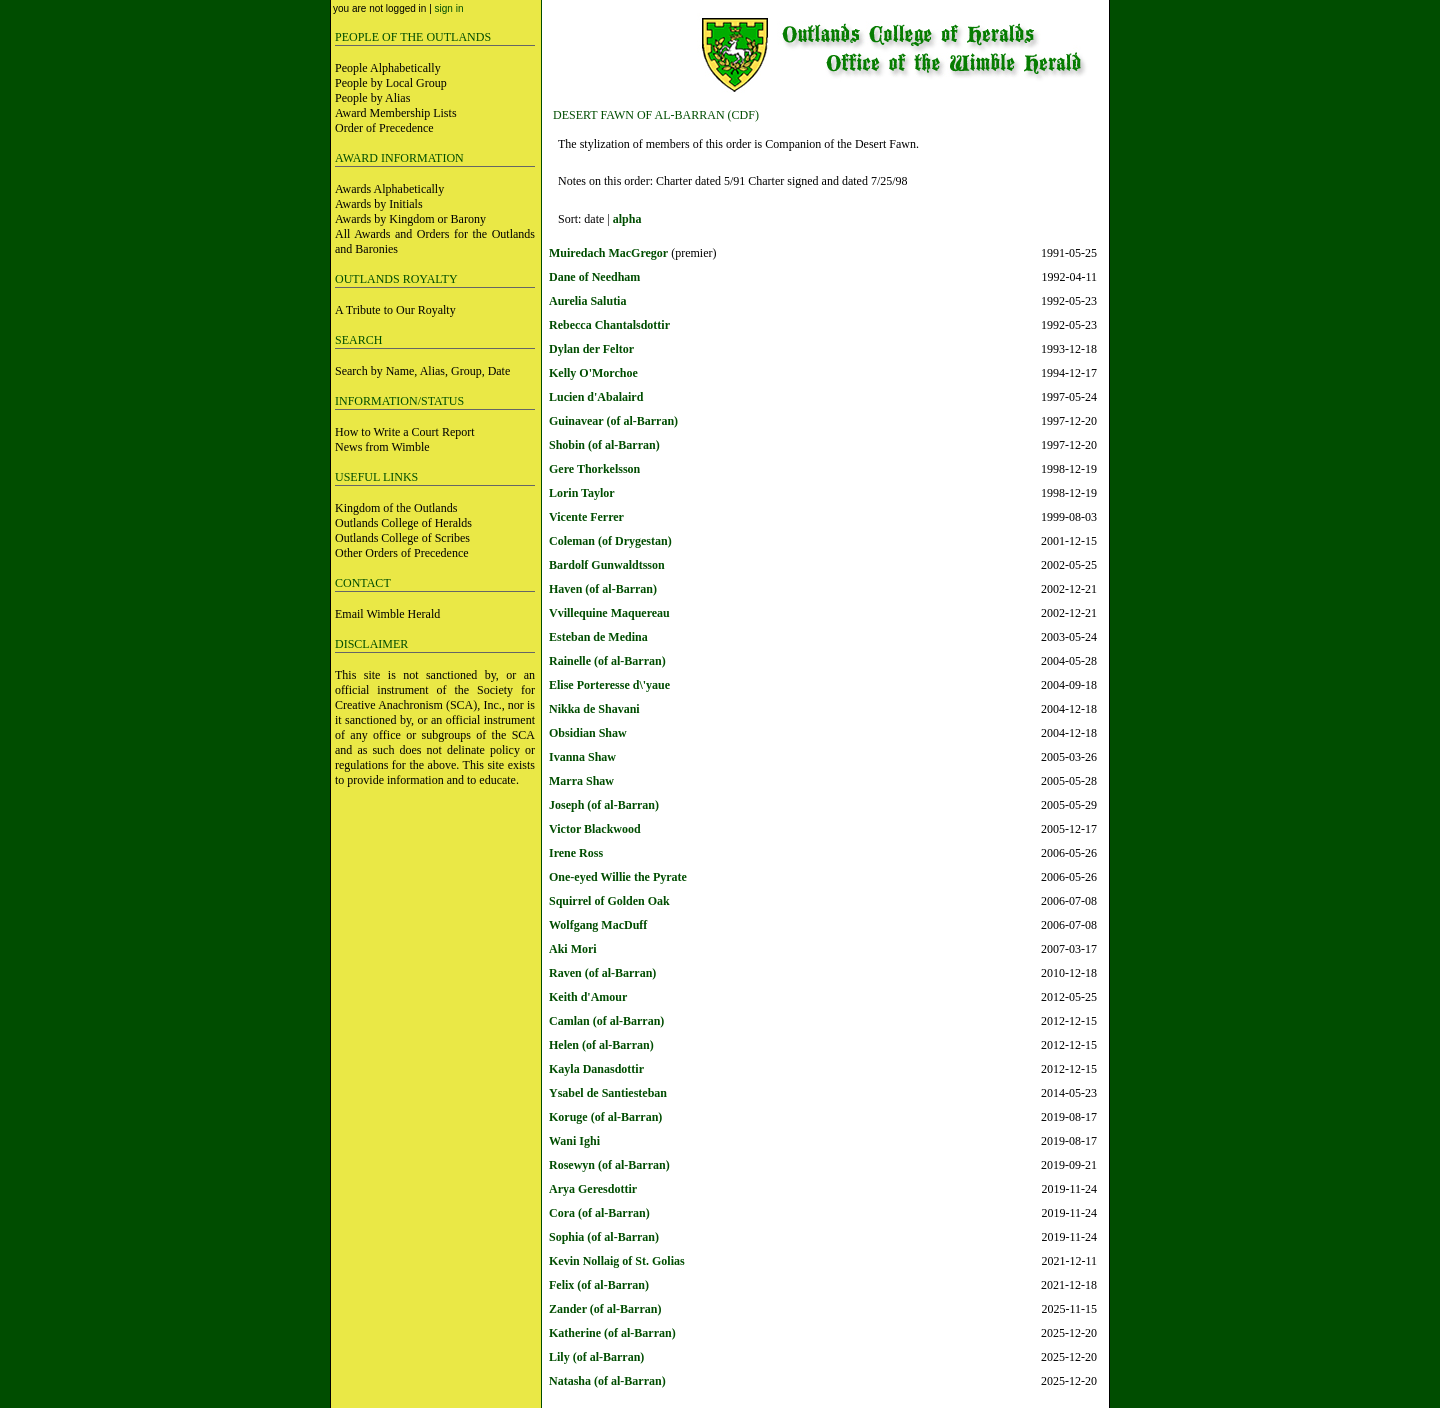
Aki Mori (573, 949)
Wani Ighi (574, 1141)
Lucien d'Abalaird (596, 397)
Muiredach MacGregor (608, 253)
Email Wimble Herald (387, 614)
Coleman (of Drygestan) (610, 541)
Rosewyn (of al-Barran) (609, 1165)
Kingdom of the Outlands (396, 508)
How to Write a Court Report (405, 432)
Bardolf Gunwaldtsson (607, 565)
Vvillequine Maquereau (609, 613)
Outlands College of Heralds (403, 523)
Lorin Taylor (582, 493)
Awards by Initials (379, 204)
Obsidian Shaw (588, 733)
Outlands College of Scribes (402, 538)
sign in (449, 8)
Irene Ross (576, 853)
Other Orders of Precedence (402, 553)
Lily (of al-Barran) (596, 1357)
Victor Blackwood (595, 829)
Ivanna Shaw (582, 757)
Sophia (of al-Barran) (604, 1237)
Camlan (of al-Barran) (606, 1021)
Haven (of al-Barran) (603, 589)
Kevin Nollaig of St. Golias (617, 1261)
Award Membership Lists (396, 113)
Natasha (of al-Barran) (607, 1381)
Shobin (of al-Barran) (604, 445)
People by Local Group (391, 83)
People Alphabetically (388, 68)
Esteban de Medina (598, 637)
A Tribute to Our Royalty (395, 310)
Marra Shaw (581, 781)
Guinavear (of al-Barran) (613, 421)
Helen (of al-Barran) (601, 1045)
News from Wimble (382, 447)
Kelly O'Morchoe (593, 373)
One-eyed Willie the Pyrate (618, 877)
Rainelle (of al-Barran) (607, 661)
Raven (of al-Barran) (602, 973)
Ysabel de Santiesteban (608, 1093)
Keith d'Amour (588, 997)
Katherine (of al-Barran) (612, 1333)
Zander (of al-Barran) (605, 1309)
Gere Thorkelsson (594, 469)
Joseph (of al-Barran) (604, 805)
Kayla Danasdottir (596, 1069)
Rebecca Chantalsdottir (609, 325)
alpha (627, 219)
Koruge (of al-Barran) (605, 1117)
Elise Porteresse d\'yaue (609, 685)
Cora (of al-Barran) (599, 1213)
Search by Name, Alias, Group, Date (422, 371)
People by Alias (372, 98)
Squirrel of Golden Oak (609, 901)
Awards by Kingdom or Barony (410, 219)
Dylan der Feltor (591, 349)
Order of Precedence (384, 128)
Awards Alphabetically (389, 189)
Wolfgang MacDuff (598, 925)
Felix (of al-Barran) (599, 1285)
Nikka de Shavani (594, 709)
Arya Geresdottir (593, 1189)
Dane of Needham (594, 277)
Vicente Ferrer (586, 517)
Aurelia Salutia (587, 301)
